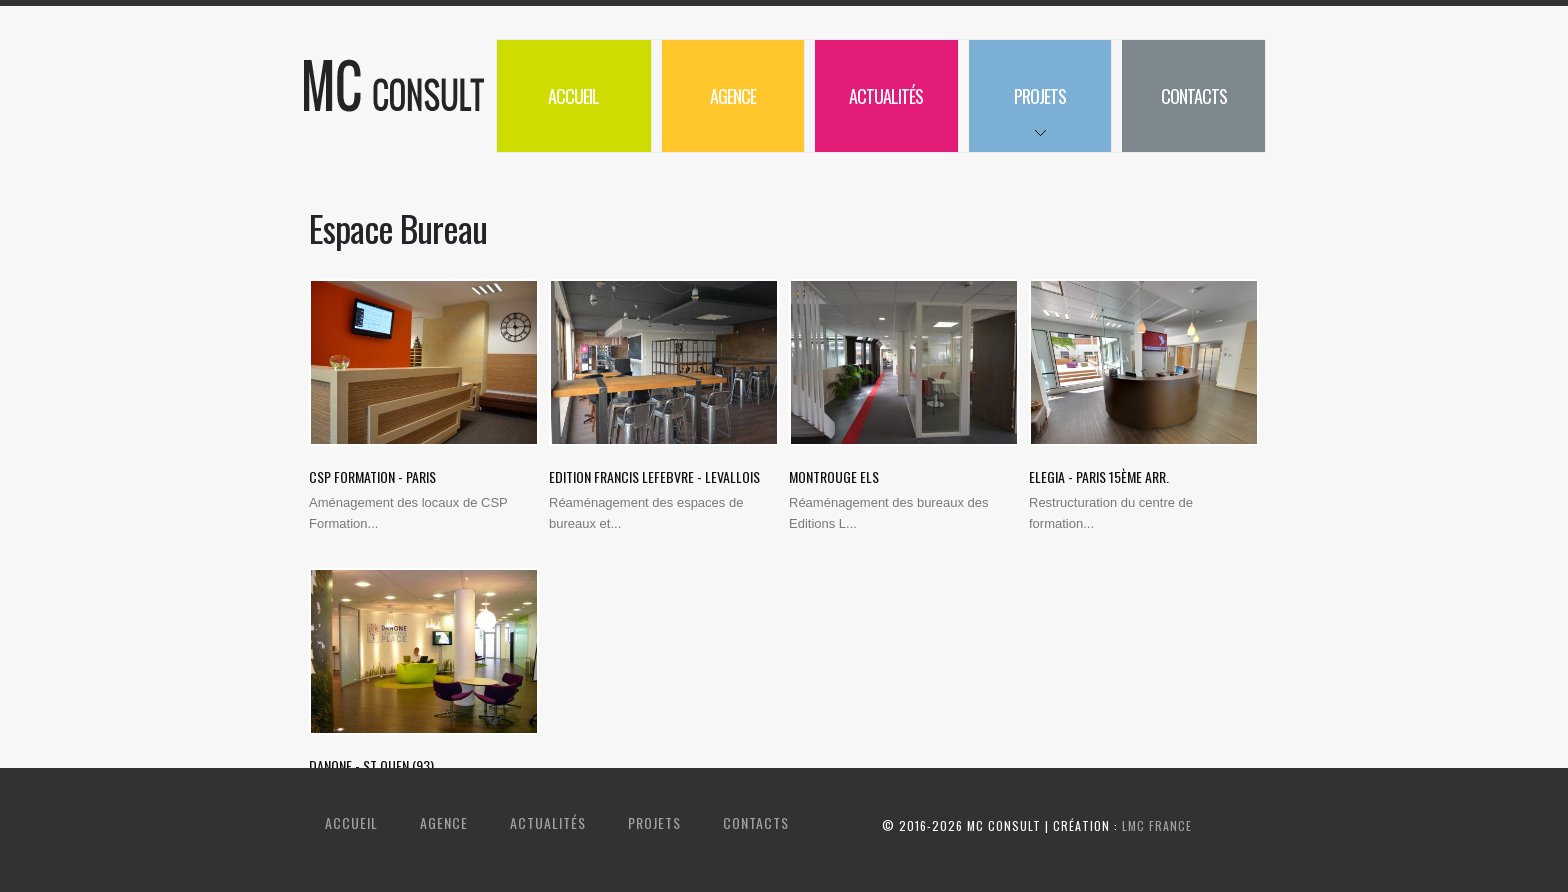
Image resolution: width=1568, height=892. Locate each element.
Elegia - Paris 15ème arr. (1099, 476)
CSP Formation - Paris (372, 476)
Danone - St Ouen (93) (371, 765)
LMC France (1157, 825)
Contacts (1194, 96)
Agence (733, 96)
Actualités (886, 96)
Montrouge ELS (834, 476)
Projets (1017, 117)
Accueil (573, 96)
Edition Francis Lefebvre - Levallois (654, 476)
